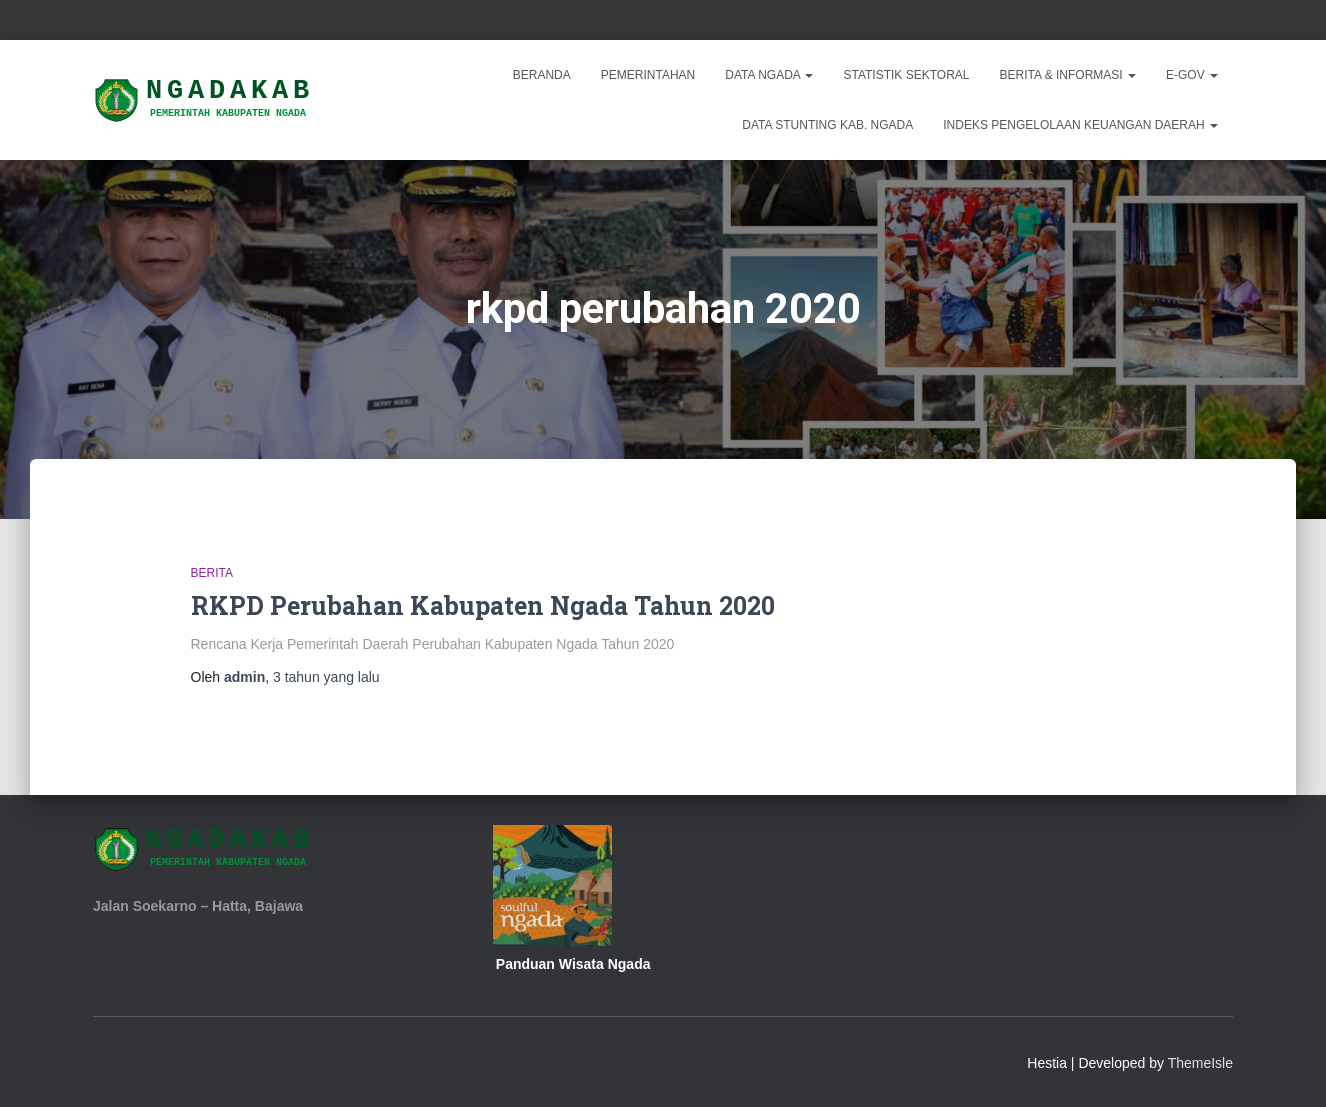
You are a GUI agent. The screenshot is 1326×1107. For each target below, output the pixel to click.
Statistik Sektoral (906, 75)
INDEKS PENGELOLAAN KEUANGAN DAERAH (1080, 125)
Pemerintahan (648, 75)
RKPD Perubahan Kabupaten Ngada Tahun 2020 (483, 605)
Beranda (542, 75)
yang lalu (326, 677)
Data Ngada (769, 75)
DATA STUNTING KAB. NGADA (827, 125)
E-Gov (1192, 75)
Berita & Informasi (1068, 75)
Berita (212, 573)
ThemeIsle (1200, 1063)
